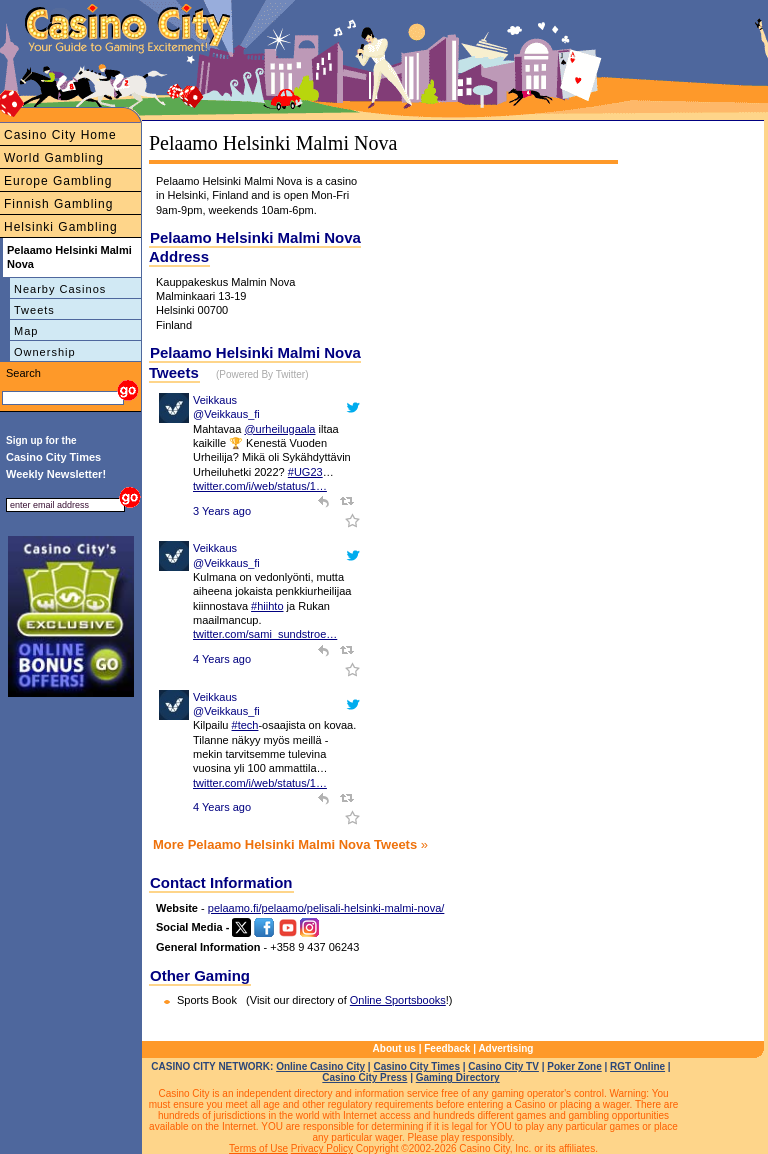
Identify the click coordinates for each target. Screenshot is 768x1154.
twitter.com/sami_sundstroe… (265, 634)
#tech (245, 725)
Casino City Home (60, 135)
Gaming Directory (458, 1077)
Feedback (447, 1048)
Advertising (505, 1048)
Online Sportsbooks (398, 1000)
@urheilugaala (279, 429)
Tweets (34, 310)
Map (26, 331)
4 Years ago (222, 659)
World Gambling (54, 158)
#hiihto (267, 606)
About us (394, 1048)
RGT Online (637, 1066)
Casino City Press (364, 1077)
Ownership (45, 352)
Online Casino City (320, 1066)
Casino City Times (416, 1066)
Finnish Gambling (58, 204)
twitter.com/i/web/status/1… (260, 486)
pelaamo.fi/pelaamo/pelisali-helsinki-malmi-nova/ (326, 908)
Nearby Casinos (60, 289)
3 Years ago (222, 511)
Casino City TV (503, 1066)
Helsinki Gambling (61, 227)
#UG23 (305, 472)
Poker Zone (574, 1066)
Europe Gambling (58, 181)
